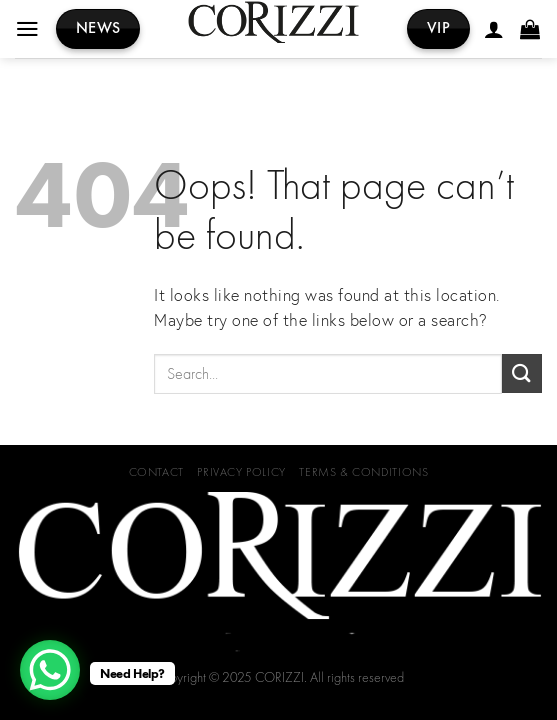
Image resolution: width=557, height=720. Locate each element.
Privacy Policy (241, 472)
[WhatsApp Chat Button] (50, 670)
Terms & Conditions (363, 472)
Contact (156, 472)
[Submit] (522, 373)
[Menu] (28, 29)
